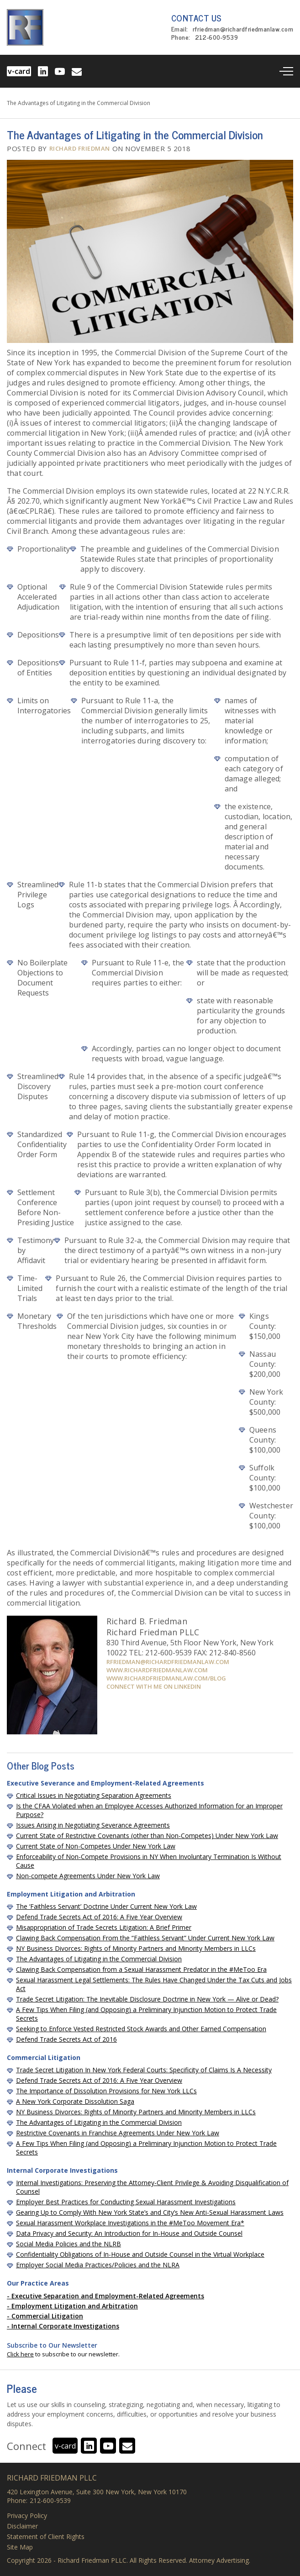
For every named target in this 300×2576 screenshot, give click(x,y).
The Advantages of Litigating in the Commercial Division (99, 1958)
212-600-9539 (216, 38)
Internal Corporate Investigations (65, 2326)
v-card (19, 71)
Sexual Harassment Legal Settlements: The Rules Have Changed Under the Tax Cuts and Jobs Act (154, 1984)
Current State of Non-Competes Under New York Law (95, 1846)
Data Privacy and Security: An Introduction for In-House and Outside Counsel (129, 2233)
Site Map (20, 2547)
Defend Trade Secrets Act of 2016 (66, 2039)
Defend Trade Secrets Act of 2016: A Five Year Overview (99, 1916)
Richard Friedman (79, 148)
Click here (20, 2354)
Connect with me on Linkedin (153, 1686)
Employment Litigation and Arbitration (74, 2306)
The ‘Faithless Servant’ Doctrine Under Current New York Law (106, 1906)
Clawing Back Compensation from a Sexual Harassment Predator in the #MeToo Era (141, 1969)
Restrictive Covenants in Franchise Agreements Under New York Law (117, 2132)
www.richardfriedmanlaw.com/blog (166, 1678)
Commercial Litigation (47, 2316)
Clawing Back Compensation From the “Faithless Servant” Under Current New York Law (145, 1937)
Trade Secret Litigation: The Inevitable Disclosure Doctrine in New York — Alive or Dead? (147, 1999)
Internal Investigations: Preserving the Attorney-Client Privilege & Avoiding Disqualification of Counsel (152, 2187)
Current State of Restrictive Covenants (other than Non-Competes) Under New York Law (147, 1835)
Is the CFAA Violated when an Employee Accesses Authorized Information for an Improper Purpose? (149, 1810)
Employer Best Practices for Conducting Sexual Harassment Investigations (126, 2201)
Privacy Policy (27, 2516)
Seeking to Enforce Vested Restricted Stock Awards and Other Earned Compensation (141, 2028)
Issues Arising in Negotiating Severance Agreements (93, 1825)
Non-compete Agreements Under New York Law (88, 1875)
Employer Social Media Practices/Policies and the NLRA (97, 2264)
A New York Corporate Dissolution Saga (75, 2101)
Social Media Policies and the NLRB (68, 2243)
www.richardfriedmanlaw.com (157, 1670)
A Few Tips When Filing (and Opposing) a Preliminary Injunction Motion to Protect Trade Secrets (146, 2014)
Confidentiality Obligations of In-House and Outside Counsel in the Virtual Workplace (140, 2254)
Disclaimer (22, 2526)
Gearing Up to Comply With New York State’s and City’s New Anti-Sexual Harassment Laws (150, 2212)
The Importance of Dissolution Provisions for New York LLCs (106, 2090)
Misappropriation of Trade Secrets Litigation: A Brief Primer (103, 1927)
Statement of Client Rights (45, 2537)
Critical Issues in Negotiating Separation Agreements (93, 1795)
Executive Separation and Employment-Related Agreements (107, 2296)
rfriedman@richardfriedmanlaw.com (243, 30)
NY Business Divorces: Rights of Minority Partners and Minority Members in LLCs (136, 1948)
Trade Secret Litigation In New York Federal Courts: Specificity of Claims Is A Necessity (144, 2069)
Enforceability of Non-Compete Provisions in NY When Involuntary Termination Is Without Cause (148, 1861)
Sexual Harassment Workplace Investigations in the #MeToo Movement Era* (130, 2222)
